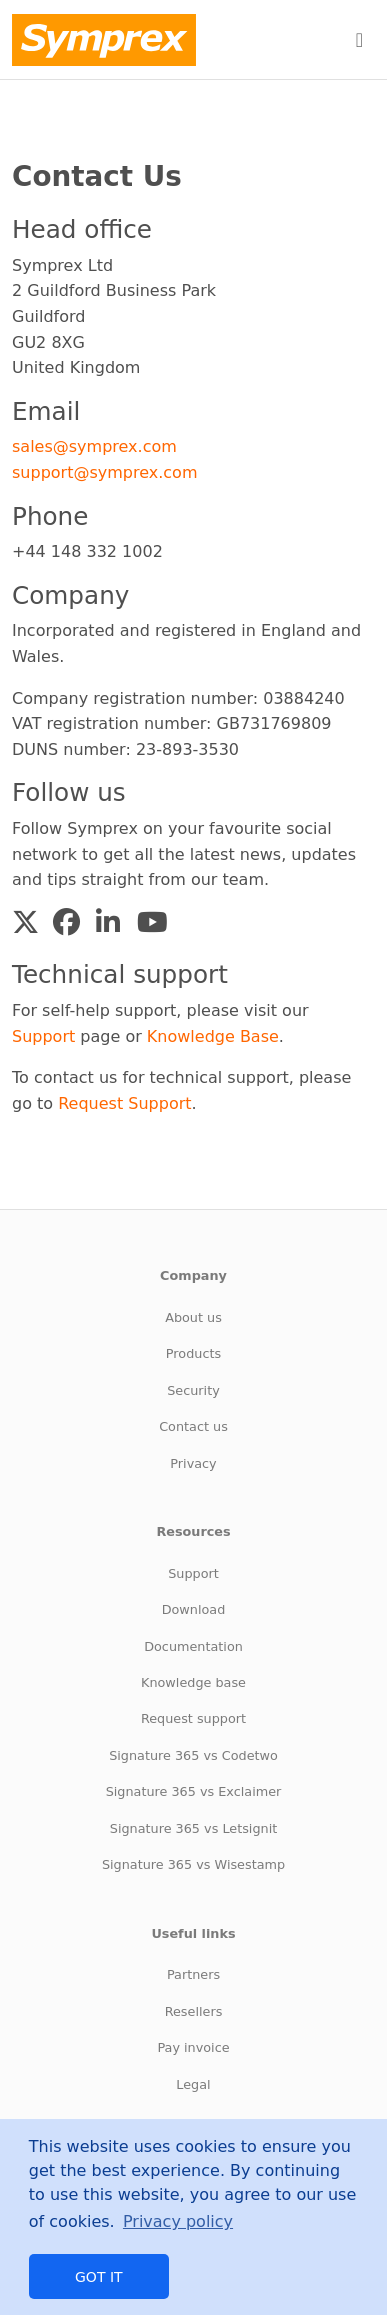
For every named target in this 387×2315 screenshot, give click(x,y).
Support (43, 1036)
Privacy (193, 1463)
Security (193, 1390)
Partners (193, 1974)
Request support (193, 1718)
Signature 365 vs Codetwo (193, 1755)
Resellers (194, 2011)
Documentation (193, 1646)
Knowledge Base (213, 1036)
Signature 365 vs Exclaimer (194, 1791)
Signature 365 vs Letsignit (193, 1828)
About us (193, 1317)
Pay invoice (193, 2047)
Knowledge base (193, 1682)
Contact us (193, 1426)
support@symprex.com (105, 472)
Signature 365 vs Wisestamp (193, 1864)
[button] (25, 922)
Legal (193, 2084)
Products (193, 1353)
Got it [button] (99, 2277)
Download (194, 1609)
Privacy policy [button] (178, 2221)
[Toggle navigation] (359, 40)
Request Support (124, 1103)
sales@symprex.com (94, 446)
